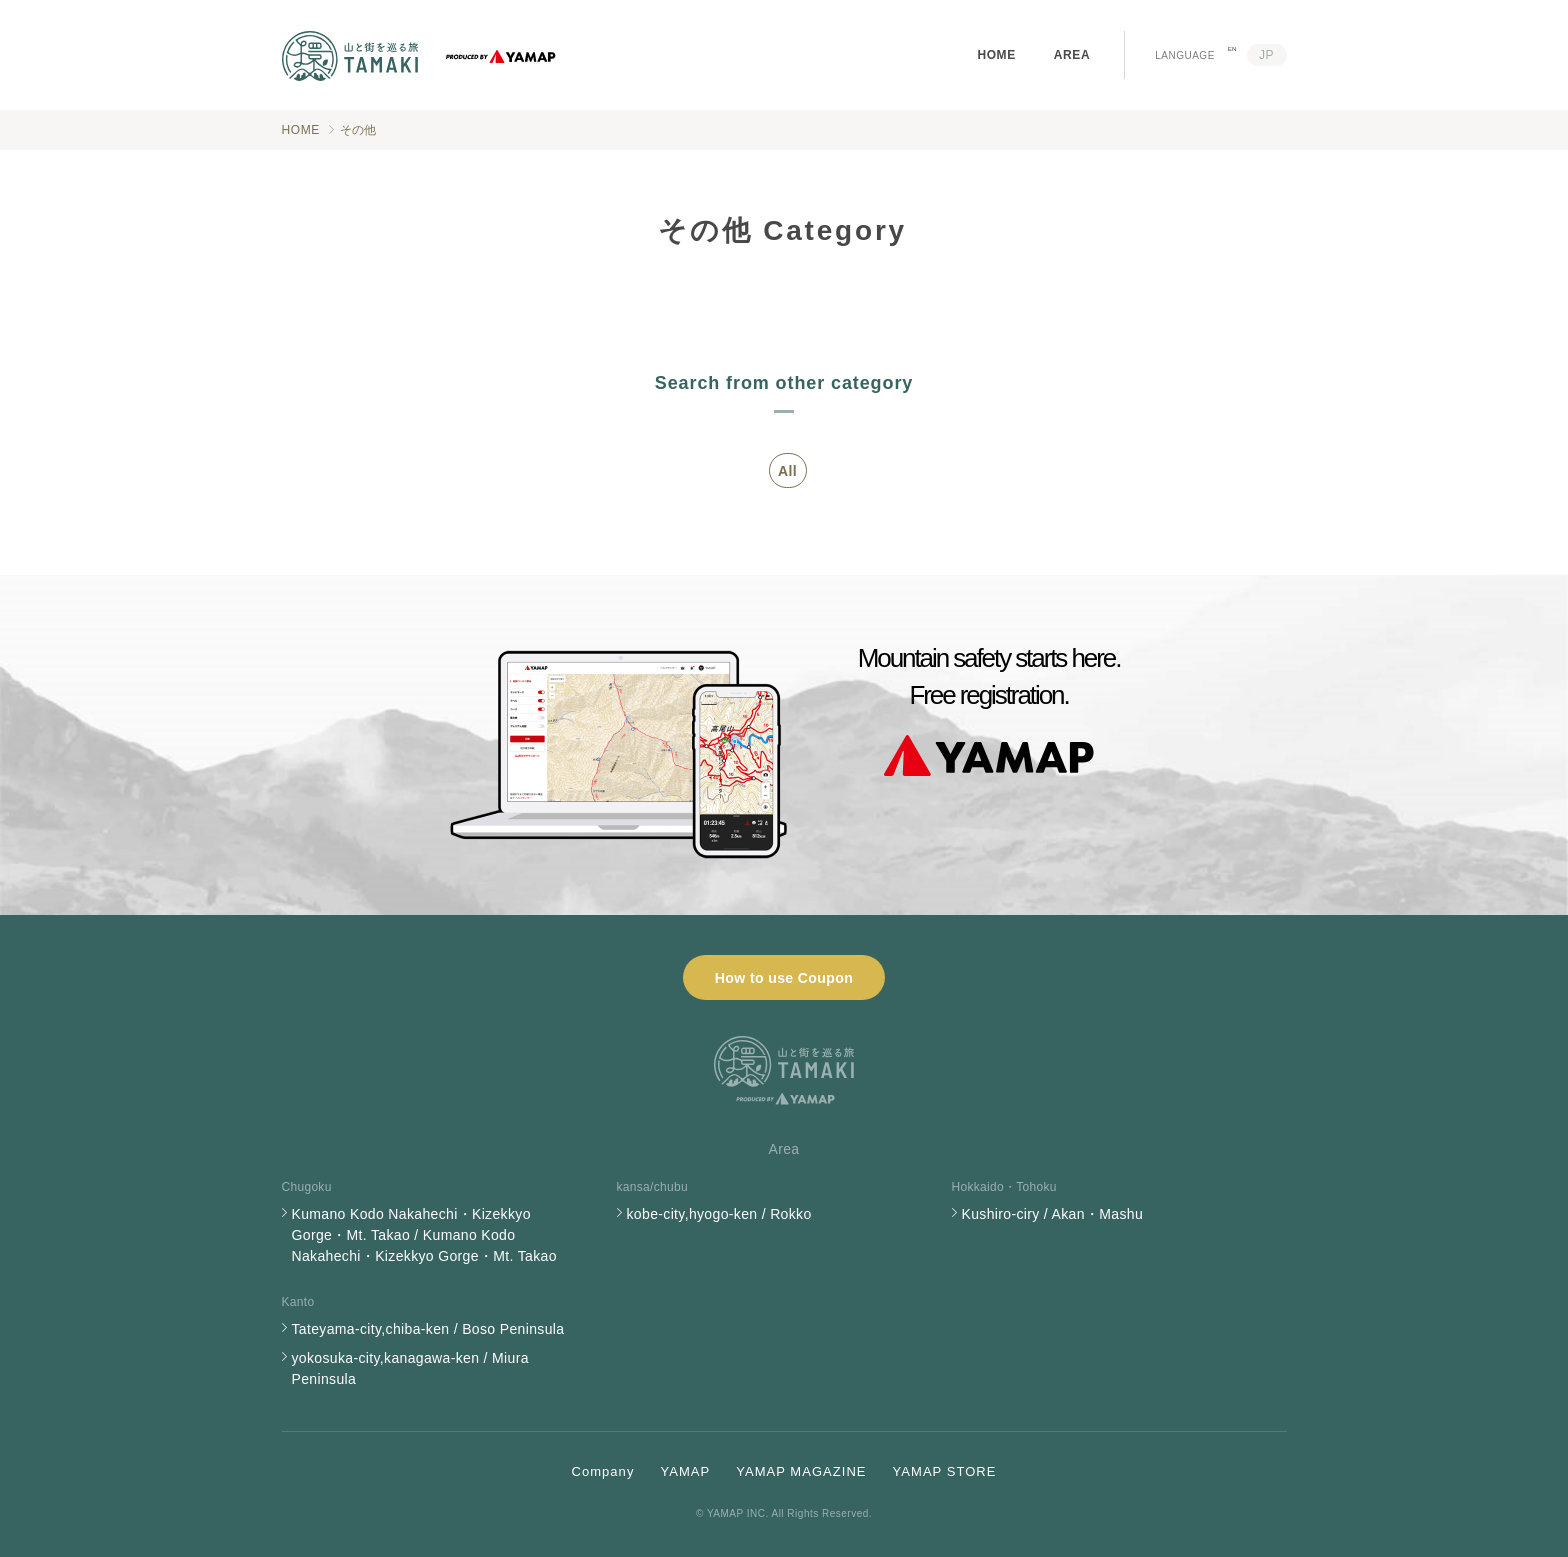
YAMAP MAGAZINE (801, 1471)
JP (1266, 55)
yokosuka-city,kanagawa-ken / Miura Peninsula (410, 1368)
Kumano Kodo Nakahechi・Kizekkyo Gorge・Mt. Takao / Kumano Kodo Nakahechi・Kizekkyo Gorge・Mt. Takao (424, 1235)
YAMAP (685, 1471)
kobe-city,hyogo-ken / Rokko (719, 1214)
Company (603, 1471)
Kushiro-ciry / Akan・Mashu (1052, 1214)
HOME (996, 55)
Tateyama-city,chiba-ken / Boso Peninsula (428, 1329)
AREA (1072, 55)
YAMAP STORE (945, 1471)
